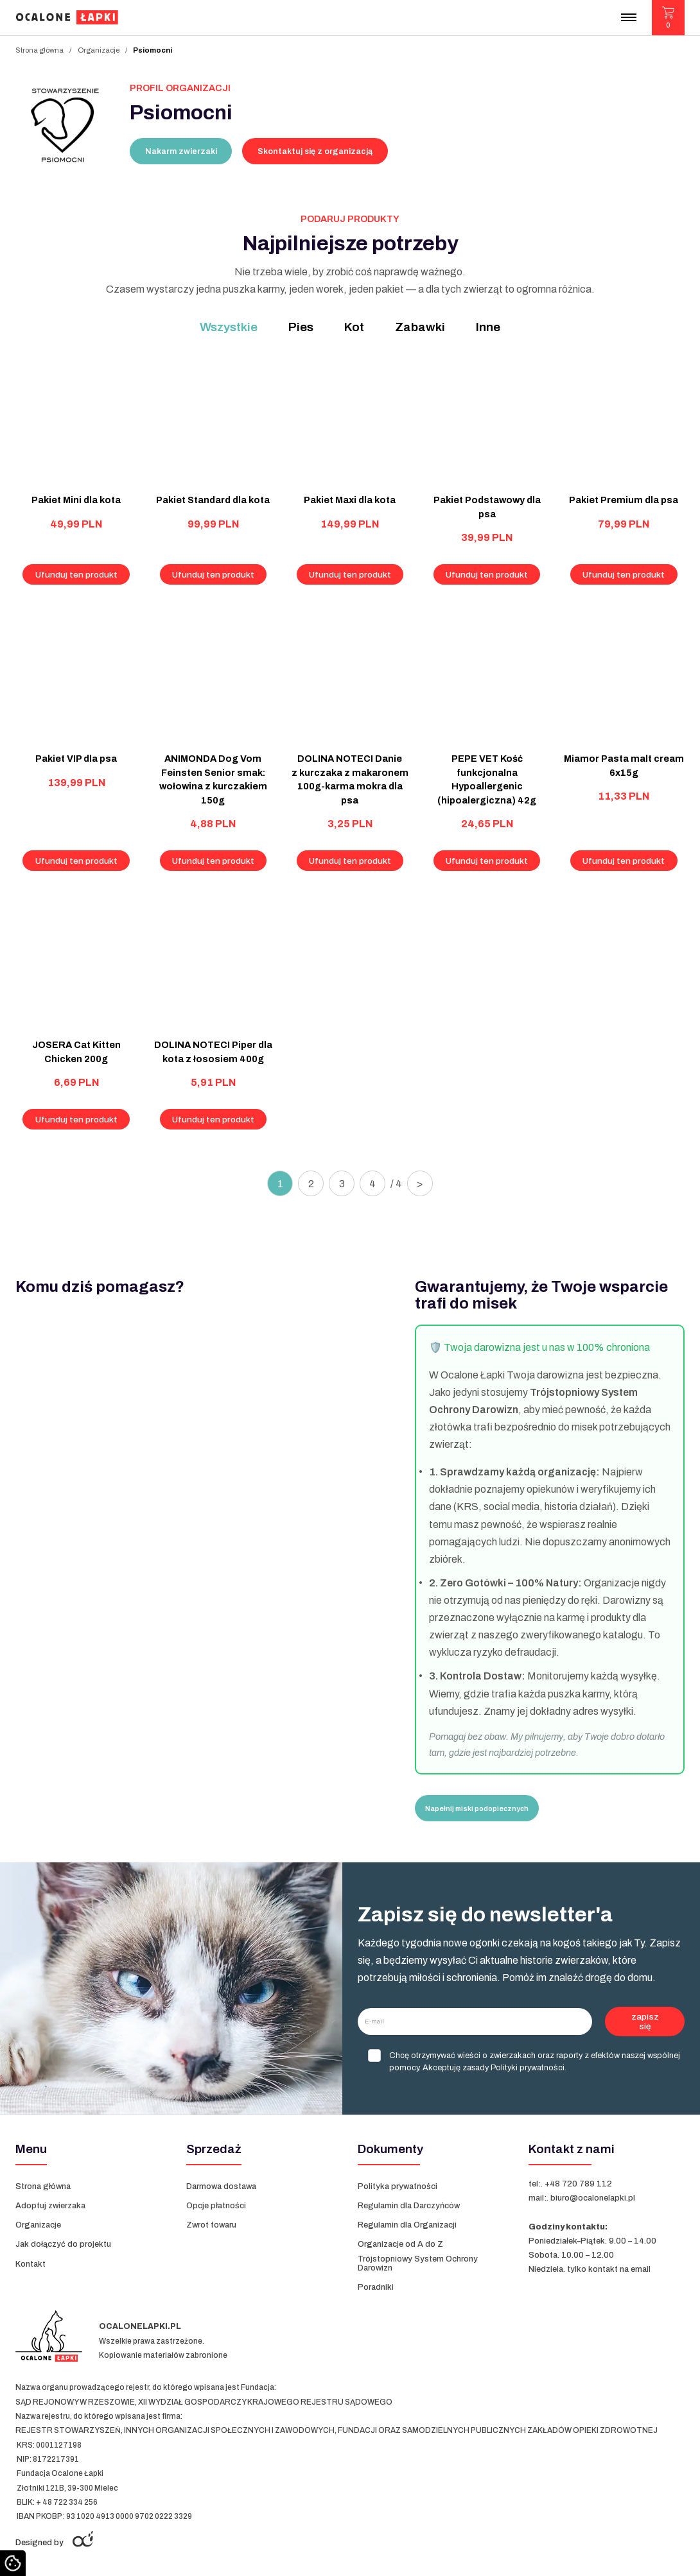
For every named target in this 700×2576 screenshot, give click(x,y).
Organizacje (98, 50)
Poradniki (376, 2287)
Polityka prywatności (397, 2186)
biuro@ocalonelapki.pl (592, 2198)
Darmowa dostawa (221, 2186)
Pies (300, 327)
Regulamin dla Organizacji (407, 2224)
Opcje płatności (216, 2205)
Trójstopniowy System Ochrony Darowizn (418, 2263)
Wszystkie (229, 327)
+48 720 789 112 (578, 2183)
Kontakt (30, 2264)
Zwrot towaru (211, 2224)
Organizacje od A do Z (401, 2244)
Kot (354, 327)
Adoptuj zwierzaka (50, 2205)
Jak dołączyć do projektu (63, 2244)
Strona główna (39, 50)
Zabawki (420, 327)
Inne (488, 327)
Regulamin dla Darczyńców (409, 2205)
